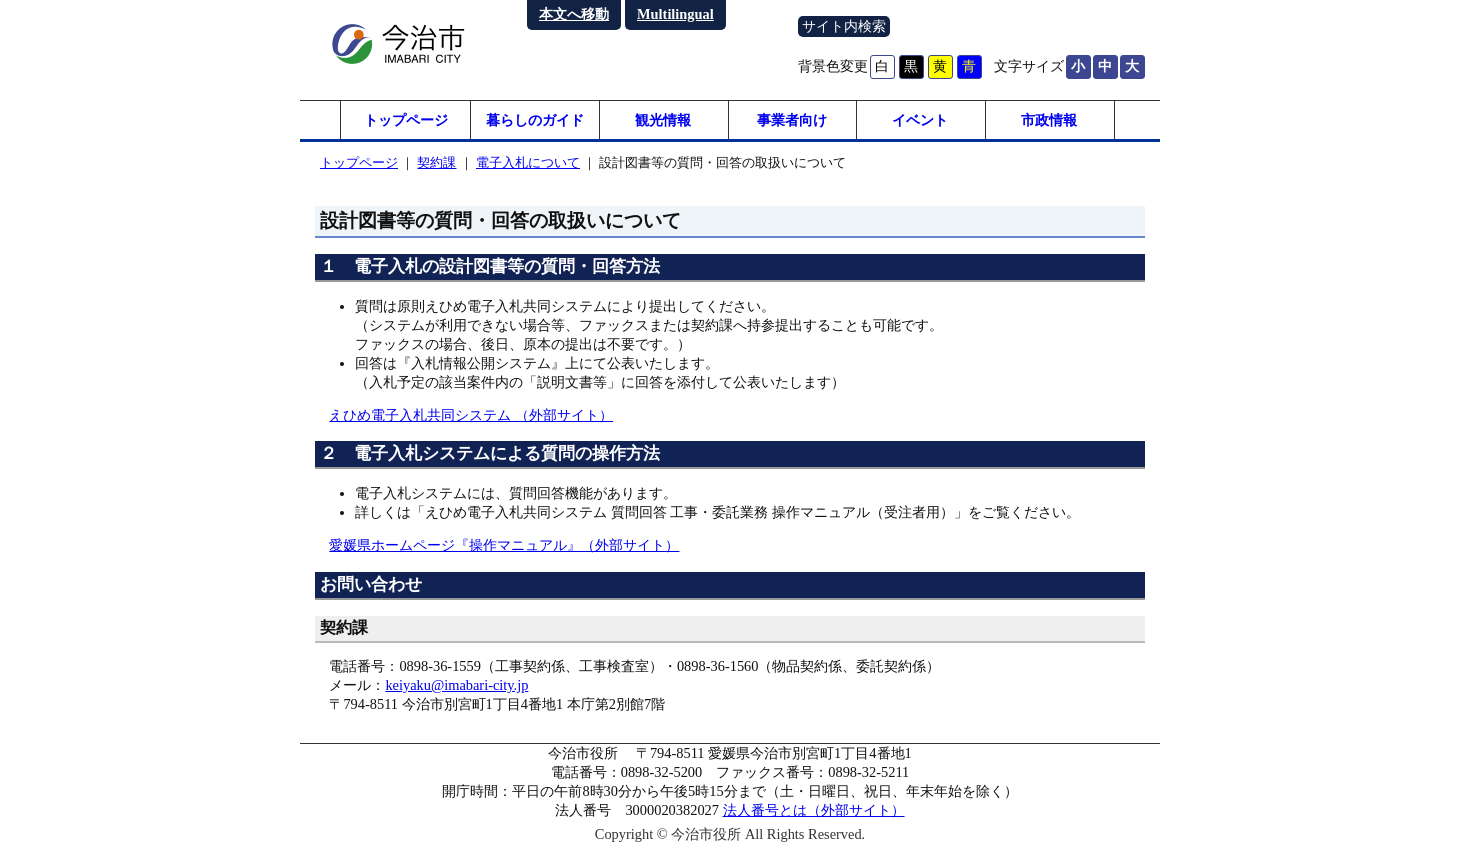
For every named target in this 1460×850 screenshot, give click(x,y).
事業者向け (792, 120)
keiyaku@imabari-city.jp (456, 686)
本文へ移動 (574, 14)
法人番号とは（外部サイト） (814, 811)
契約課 (436, 163)
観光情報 (663, 120)
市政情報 (1049, 120)
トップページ (406, 120)
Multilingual (675, 14)
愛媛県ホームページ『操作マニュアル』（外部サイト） (504, 546)
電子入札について (528, 163)
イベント (920, 120)
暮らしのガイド (535, 120)
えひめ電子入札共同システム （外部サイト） (471, 416)
